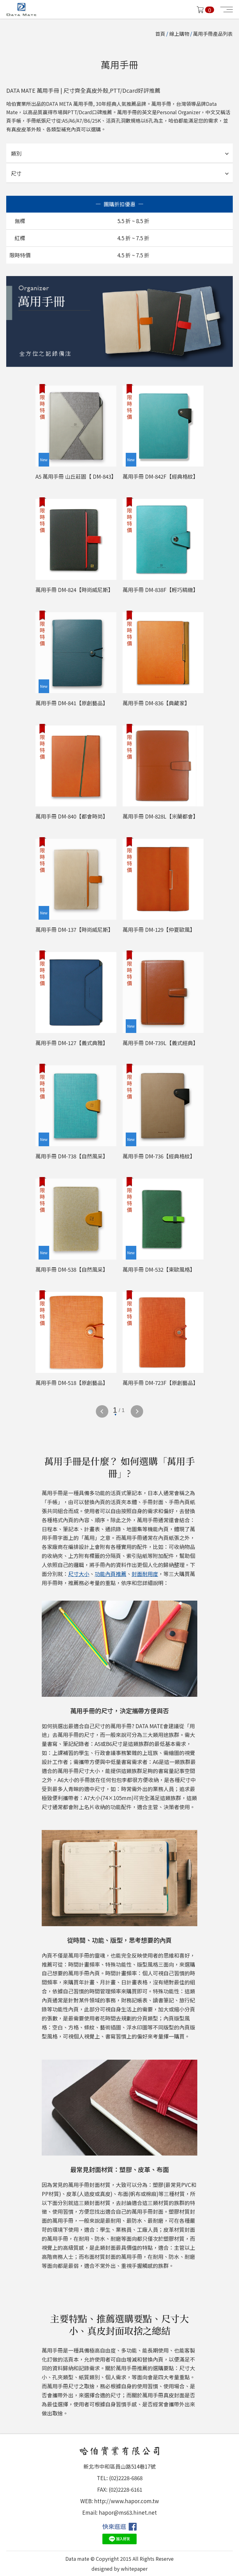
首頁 (160, 33)
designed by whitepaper (119, 2568)
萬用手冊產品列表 (213, 33)
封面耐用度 (145, 1574)
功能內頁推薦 (110, 1574)
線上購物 (179, 33)
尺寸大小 (78, 1574)
